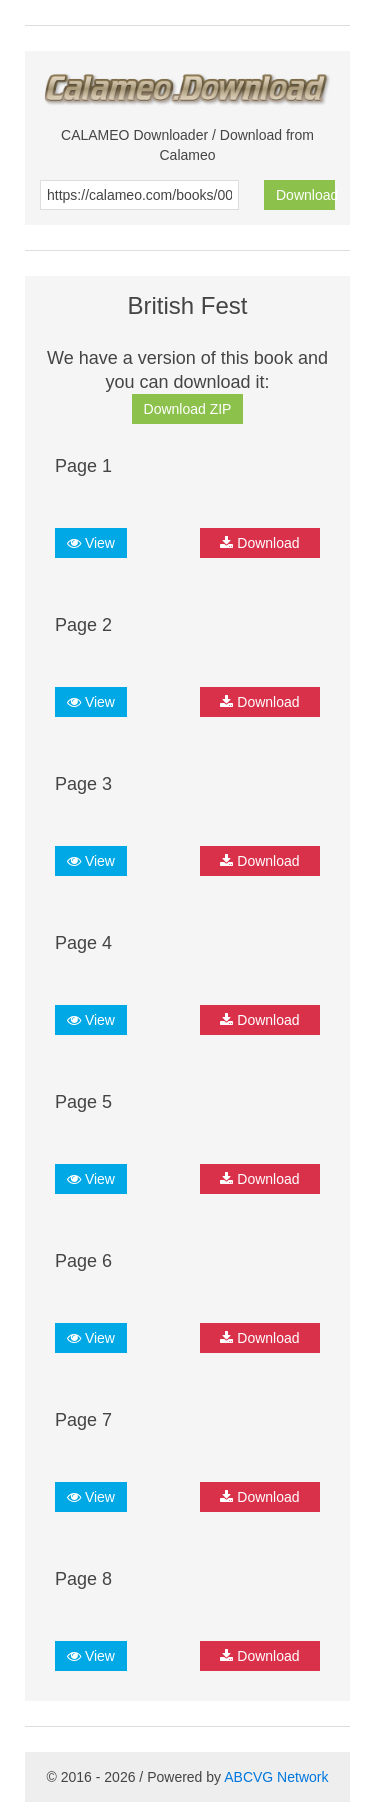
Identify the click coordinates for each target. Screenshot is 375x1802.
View (91, 543)
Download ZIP (188, 409)
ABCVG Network (276, 1777)
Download (305, 195)
